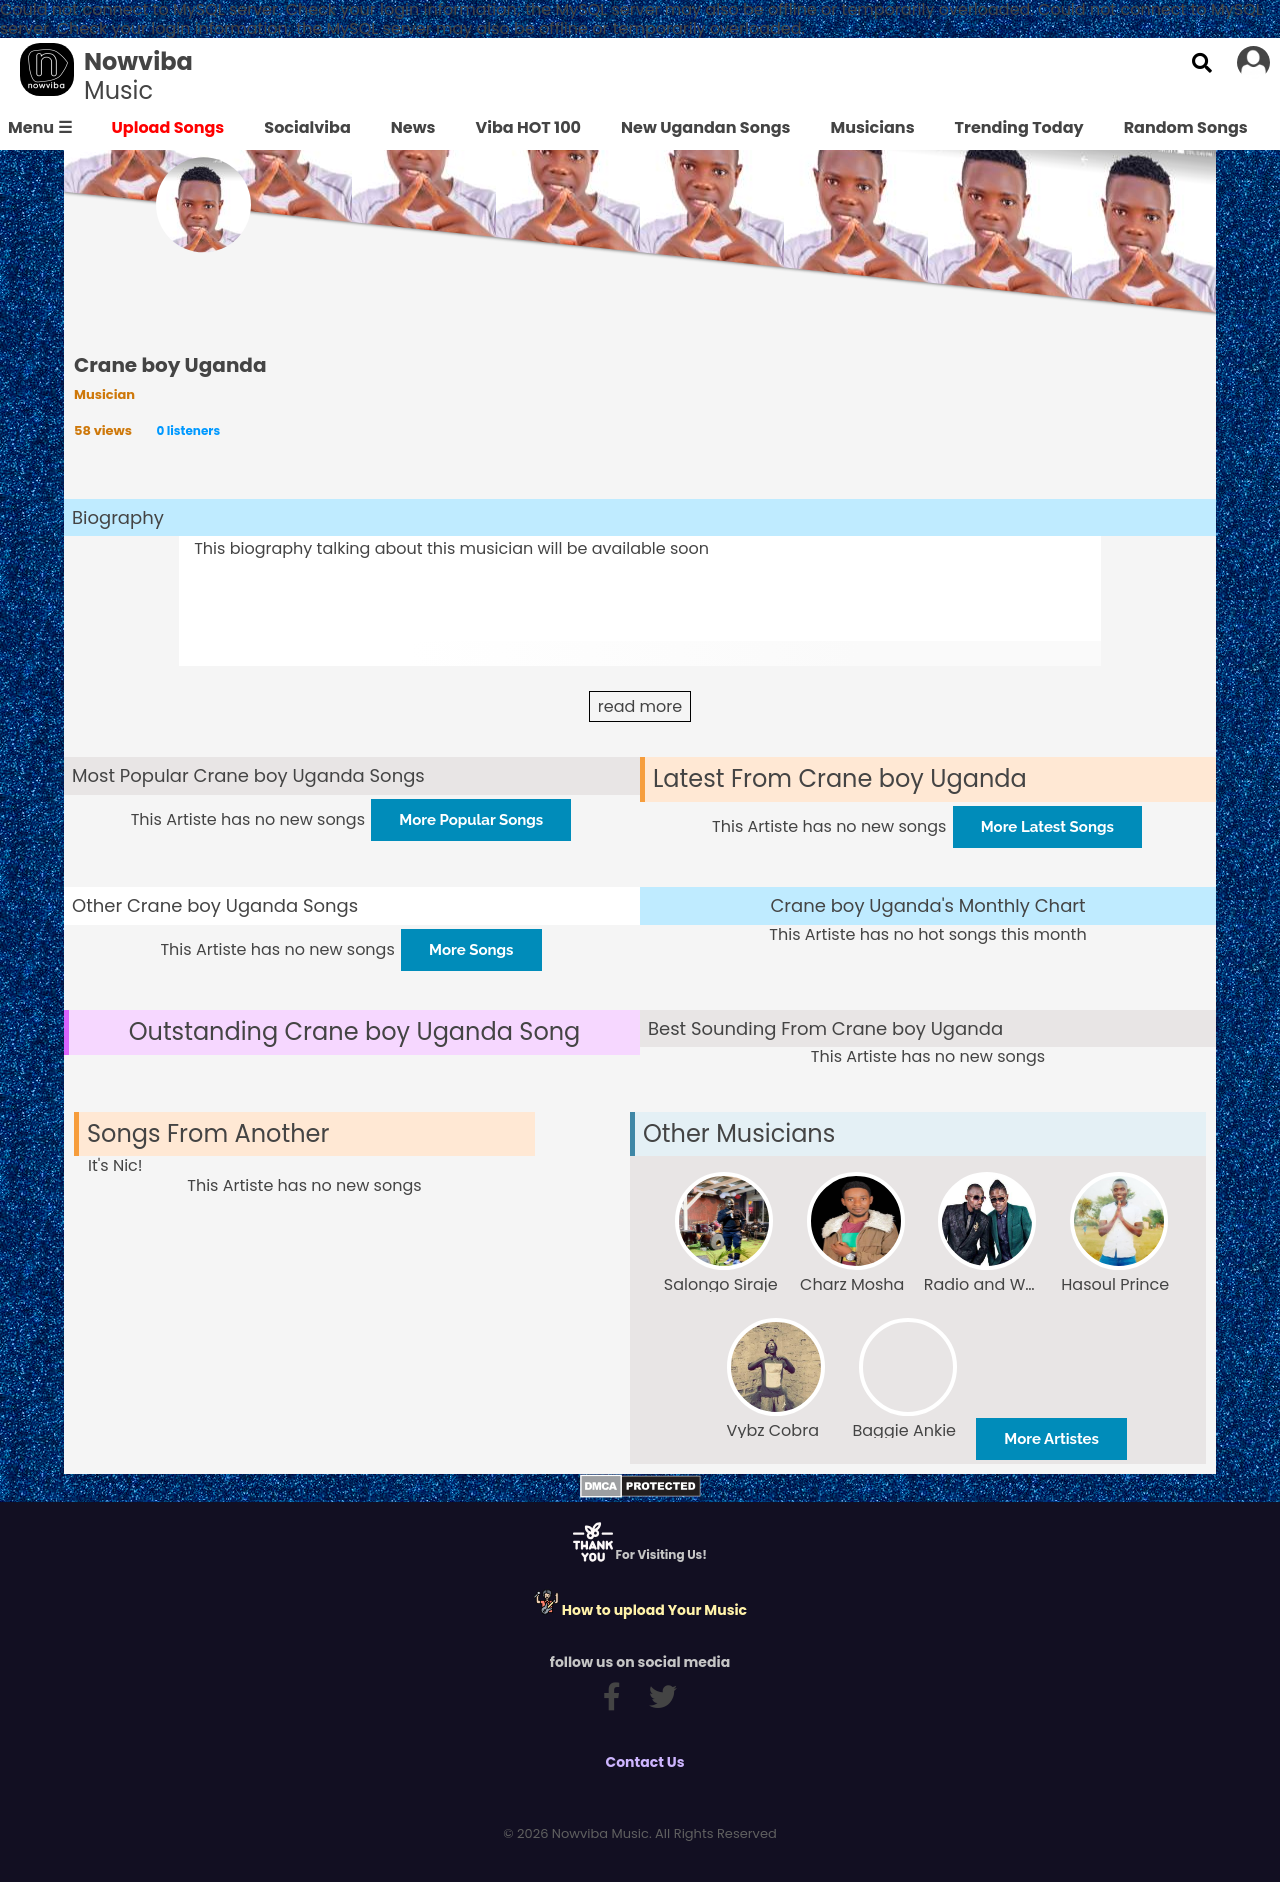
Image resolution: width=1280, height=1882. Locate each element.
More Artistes (1051, 1439)
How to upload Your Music (640, 1610)
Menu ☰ (40, 127)
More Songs (471, 950)
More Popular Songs (471, 820)
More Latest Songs (1047, 827)
